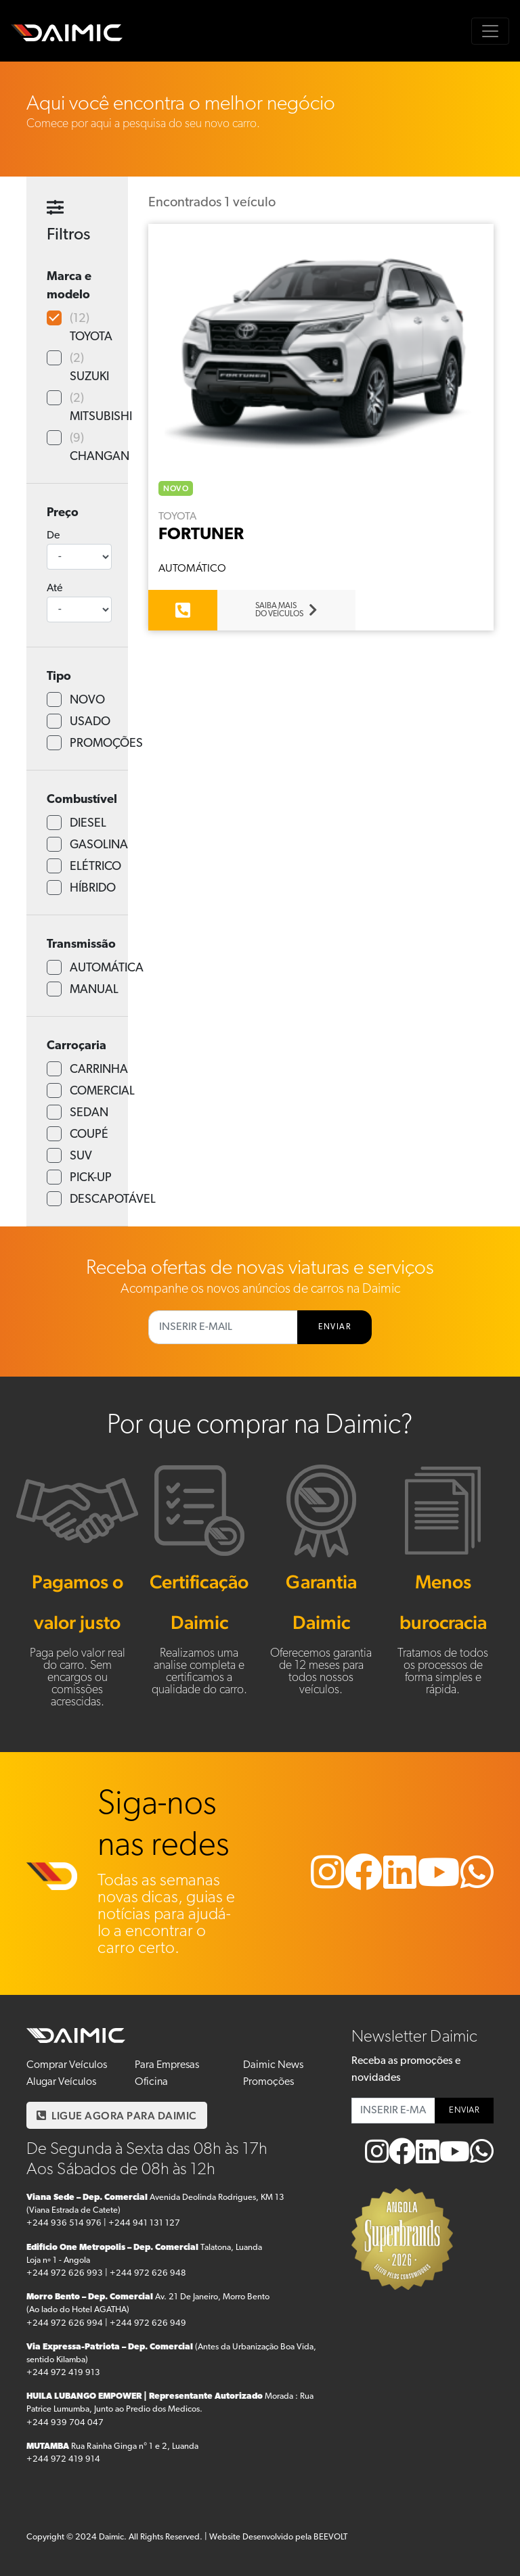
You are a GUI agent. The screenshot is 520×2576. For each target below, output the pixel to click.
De (53, 535)
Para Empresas (167, 2065)
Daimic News (273, 2065)
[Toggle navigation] (490, 31)
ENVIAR (334, 1327)
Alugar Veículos (61, 2082)
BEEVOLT (330, 2537)
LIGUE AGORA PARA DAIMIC (117, 2115)
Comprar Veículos (66, 2065)
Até (54, 588)
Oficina (151, 2082)
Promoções (268, 2082)
